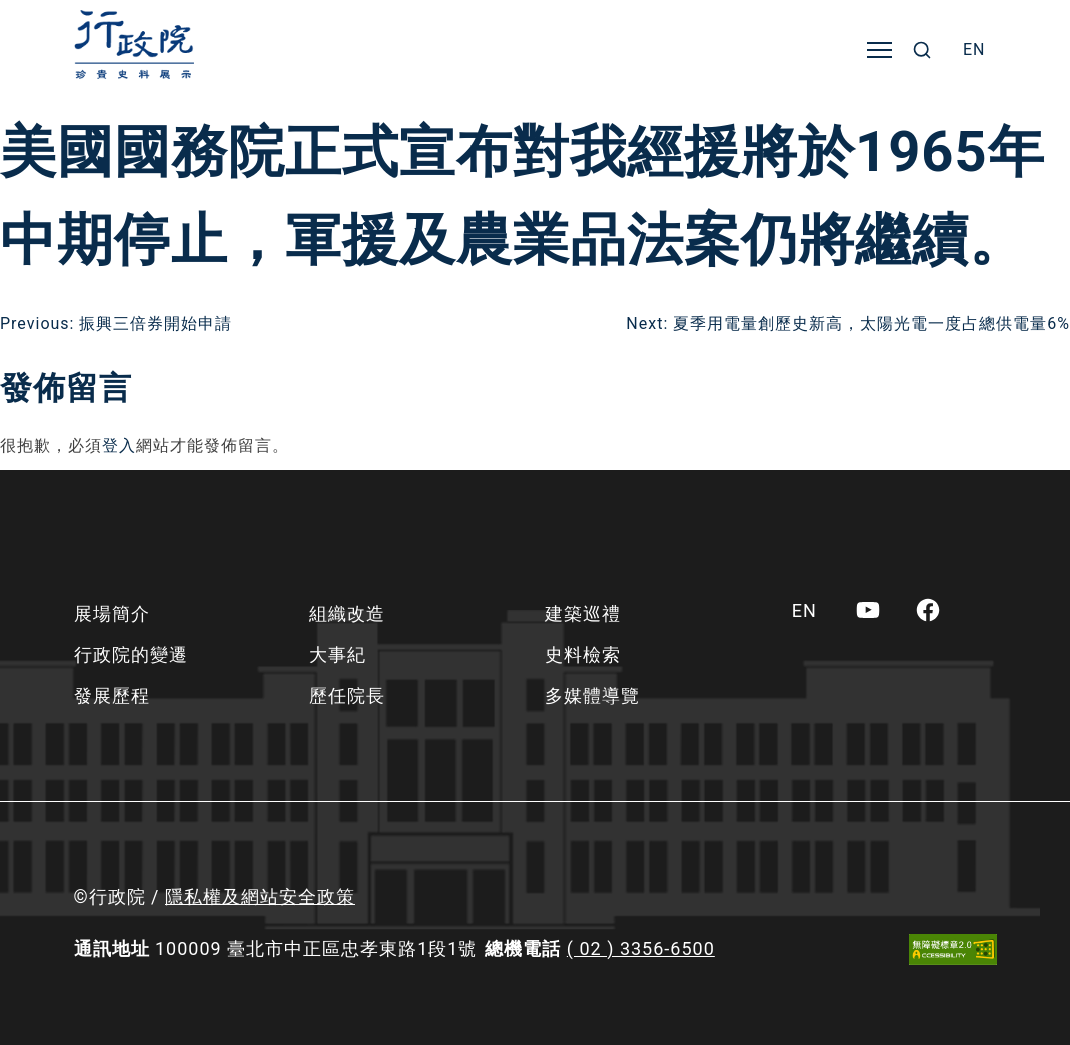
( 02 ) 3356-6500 (641, 948)
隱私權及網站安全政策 (260, 896)
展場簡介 (112, 613)
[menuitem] (974, 50)
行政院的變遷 (131, 654)
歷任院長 (347, 695)
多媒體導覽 (592, 695)
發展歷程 (112, 695)
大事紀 (337, 654)
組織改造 (347, 613)
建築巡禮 (583, 613)
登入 (119, 445)
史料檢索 (583, 654)
